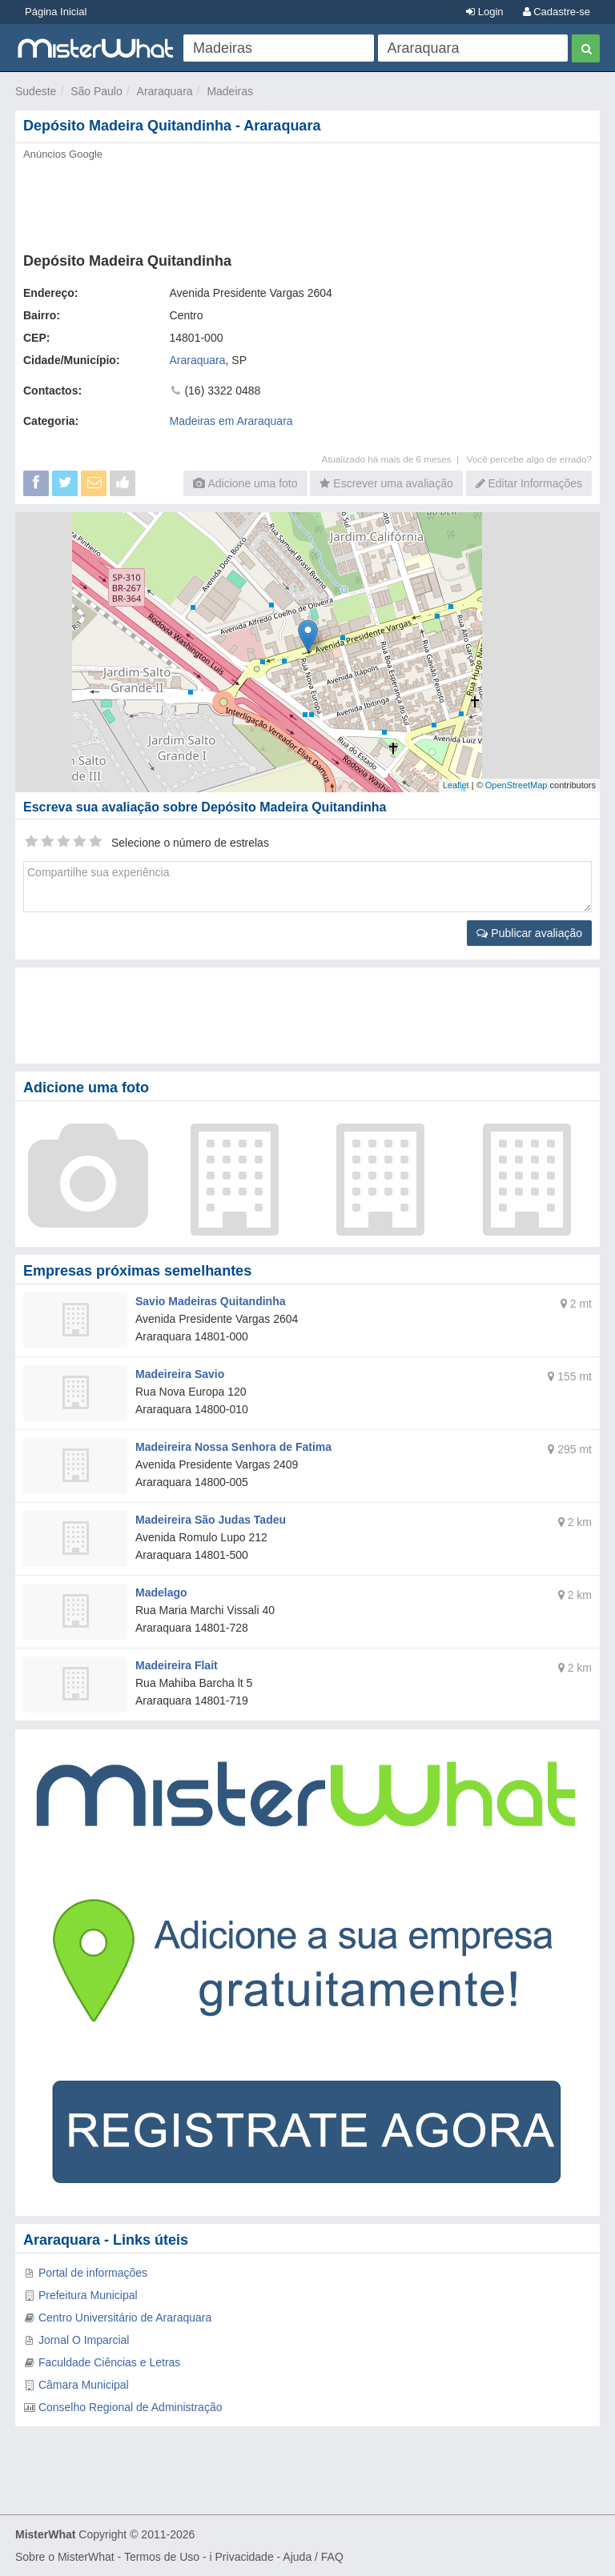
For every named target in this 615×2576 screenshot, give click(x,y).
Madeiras (230, 91)
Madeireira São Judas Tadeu (210, 1519)
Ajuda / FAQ (313, 2556)
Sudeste (35, 91)
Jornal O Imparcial (84, 2340)
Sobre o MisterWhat (65, 2556)
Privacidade (244, 2556)
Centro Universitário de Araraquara (124, 2317)
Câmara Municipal (83, 2384)
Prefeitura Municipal (88, 2295)
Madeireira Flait (176, 1665)
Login (484, 12)
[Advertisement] (307, 202)
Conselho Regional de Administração (130, 2407)
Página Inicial (55, 12)
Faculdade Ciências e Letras (109, 2362)
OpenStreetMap (516, 785)
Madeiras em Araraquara (231, 421)
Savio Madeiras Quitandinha (210, 1301)
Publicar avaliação (529, 933)
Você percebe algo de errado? (529, 459)
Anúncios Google (62, 154)
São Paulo (96, 91)
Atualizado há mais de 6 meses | (394, 459)
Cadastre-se (556, 12)
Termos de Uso (161, 2556)
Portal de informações (92, 2272)
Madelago (161, 1592)
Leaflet (456, 785)
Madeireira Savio (179, 1374)
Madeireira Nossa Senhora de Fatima (233, 1446)
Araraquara (165, 91)
